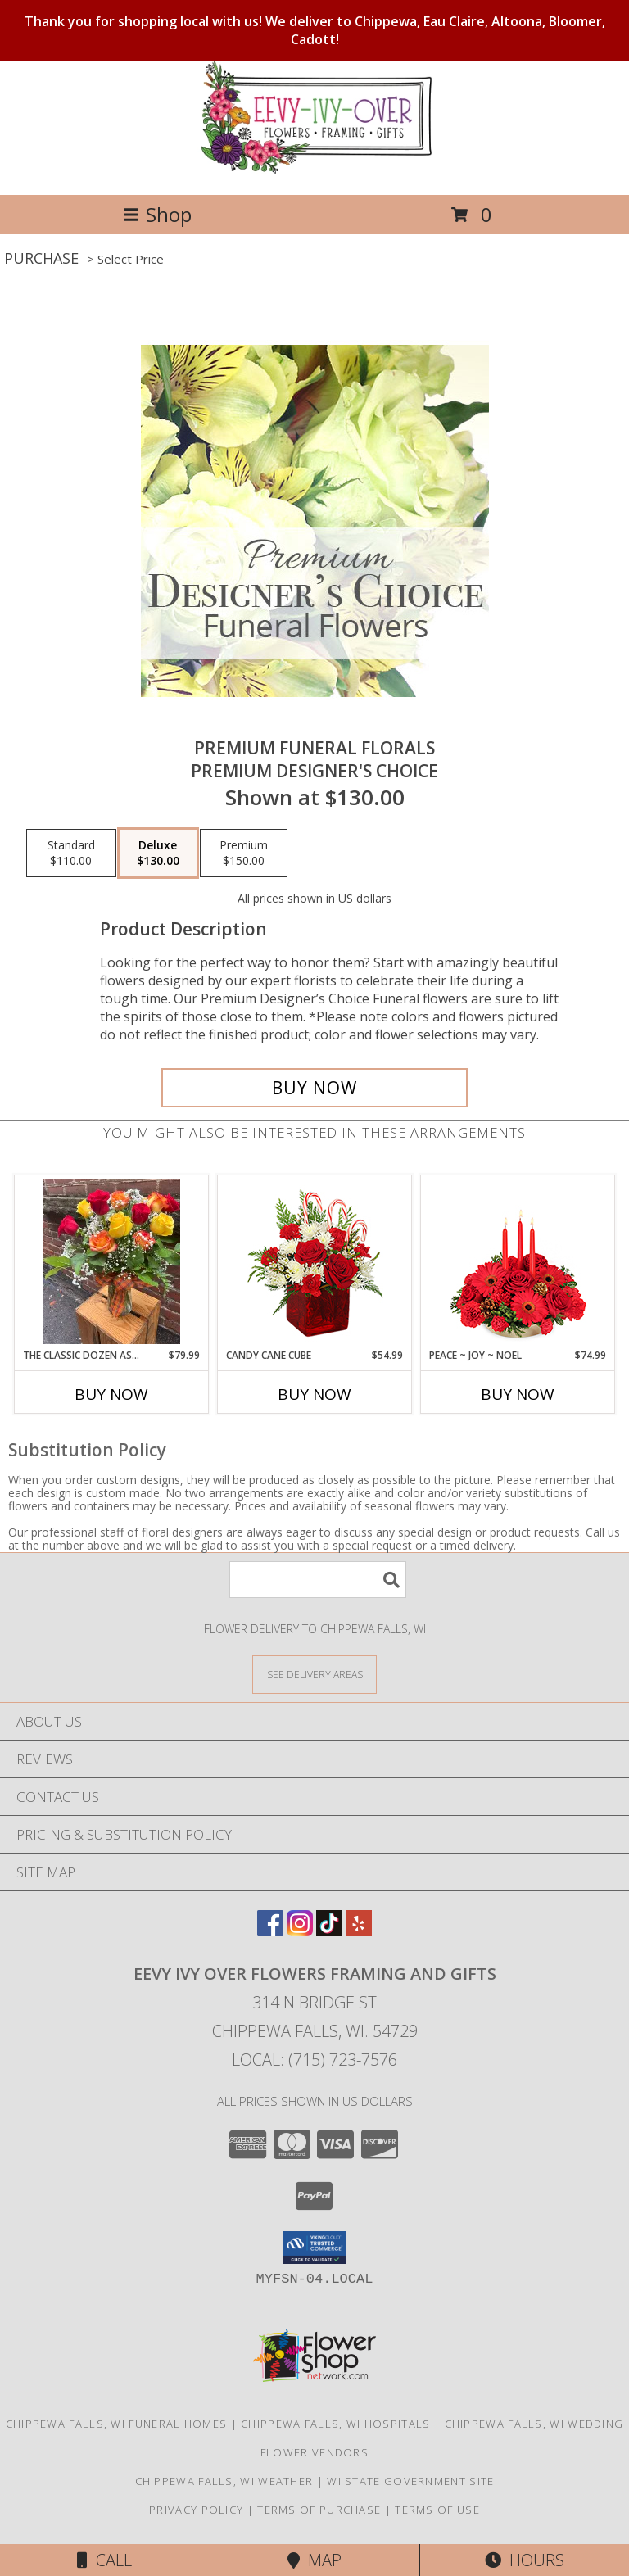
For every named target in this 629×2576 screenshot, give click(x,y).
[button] (314, 2247)
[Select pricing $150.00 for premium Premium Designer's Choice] (244, 853)
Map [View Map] (314, 2560)
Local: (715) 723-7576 (314, 2060)
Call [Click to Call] (104, 2560)
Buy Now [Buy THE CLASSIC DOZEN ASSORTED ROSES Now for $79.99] (111, 1394)
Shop (157, 214)
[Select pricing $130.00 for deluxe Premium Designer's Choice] (158, 853)
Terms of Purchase (319, 2509)
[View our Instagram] (300, 1931)
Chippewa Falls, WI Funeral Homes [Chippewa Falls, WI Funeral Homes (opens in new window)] (117, 2423)
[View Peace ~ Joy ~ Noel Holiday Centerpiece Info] (518, 1261)
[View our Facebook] (270, 1931)
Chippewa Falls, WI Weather (224, 2481)
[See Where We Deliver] (314, 1674)
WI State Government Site (410, 2481)
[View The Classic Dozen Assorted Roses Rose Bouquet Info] (111, 1261)
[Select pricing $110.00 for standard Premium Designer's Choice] (71, 853)
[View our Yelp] (359, 1931)
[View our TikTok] (329, 1931)
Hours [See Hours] (524, 2560)
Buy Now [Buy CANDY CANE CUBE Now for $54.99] (314, 1394)
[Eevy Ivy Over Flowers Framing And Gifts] (315, 171)
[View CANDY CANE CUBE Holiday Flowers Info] (315, 1262)
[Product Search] (317, 1579)
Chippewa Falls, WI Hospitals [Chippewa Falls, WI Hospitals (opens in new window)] (335, 2423)
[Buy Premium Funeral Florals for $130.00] (314, 1087)
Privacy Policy (196, 2509)
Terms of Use (437, 2509)
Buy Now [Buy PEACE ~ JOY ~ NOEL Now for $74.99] (517, 1394)
